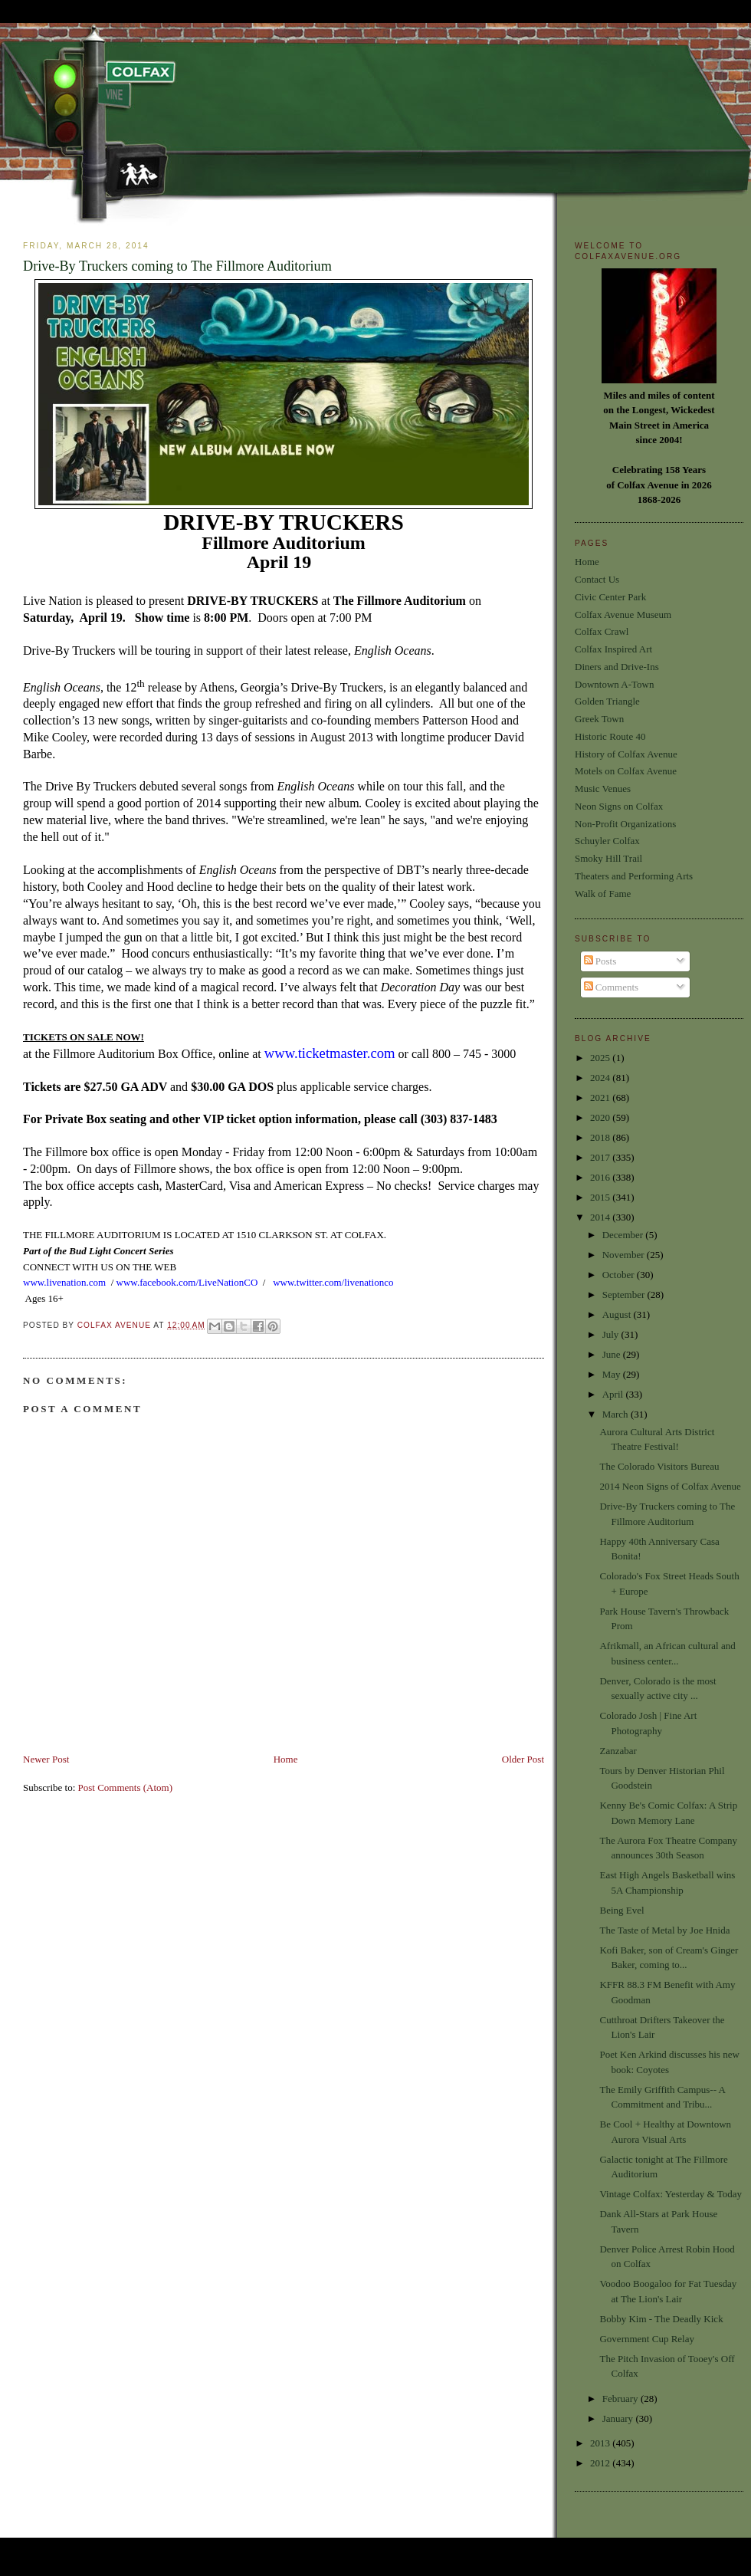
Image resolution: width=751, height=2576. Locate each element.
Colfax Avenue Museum (623, 614)
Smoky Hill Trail (608, 858)
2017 (601, 1157)
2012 (601, 2463)
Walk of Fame (603, 893)
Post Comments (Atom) (125, 1787)
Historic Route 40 (610, 736)
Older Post (523, 1759)
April (614, 1394)
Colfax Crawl (601, 631)
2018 (601, 1137)
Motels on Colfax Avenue (626, 771)
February (621, 2398)
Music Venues (603, 788)
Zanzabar (617, 1750)
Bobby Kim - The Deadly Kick (661, 2319)
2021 (601, 1097)
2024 (601, 1077)
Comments (611, 987)
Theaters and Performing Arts (634, 876)
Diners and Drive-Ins (617, 666)
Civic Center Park (610, 597)
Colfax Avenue (115, 1325)
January (619, 2418)
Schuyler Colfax (607, 840)
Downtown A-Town (614, 684)
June (612, 1354)
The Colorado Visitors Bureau (659, 1466)
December (624, 1234)
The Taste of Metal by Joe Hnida (664, 1930)
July (611, 1334)
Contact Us (597, 579)
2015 (601, 1197)
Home (286, 1759)
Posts (600, 961)
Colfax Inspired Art (613, 649)
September (625, 1294)
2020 (601, 1117)
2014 (601, 1217)
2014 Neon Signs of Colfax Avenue (669, 1486)
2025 (601, 1057)
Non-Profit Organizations (625, 824)
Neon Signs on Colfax (619, 806)
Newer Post (46, 1759)
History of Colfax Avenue (626, 754)
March (616, 1414)
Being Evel (621, 1910)
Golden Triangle (607, 701)
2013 (601, 2443)
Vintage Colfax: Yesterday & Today (670, 2194)
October (619, 1274)
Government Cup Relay (646, 2338)
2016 (601, 1177)
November (624, 1254)
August (618, 1314)
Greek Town (599, 718)
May (612, 1374)
